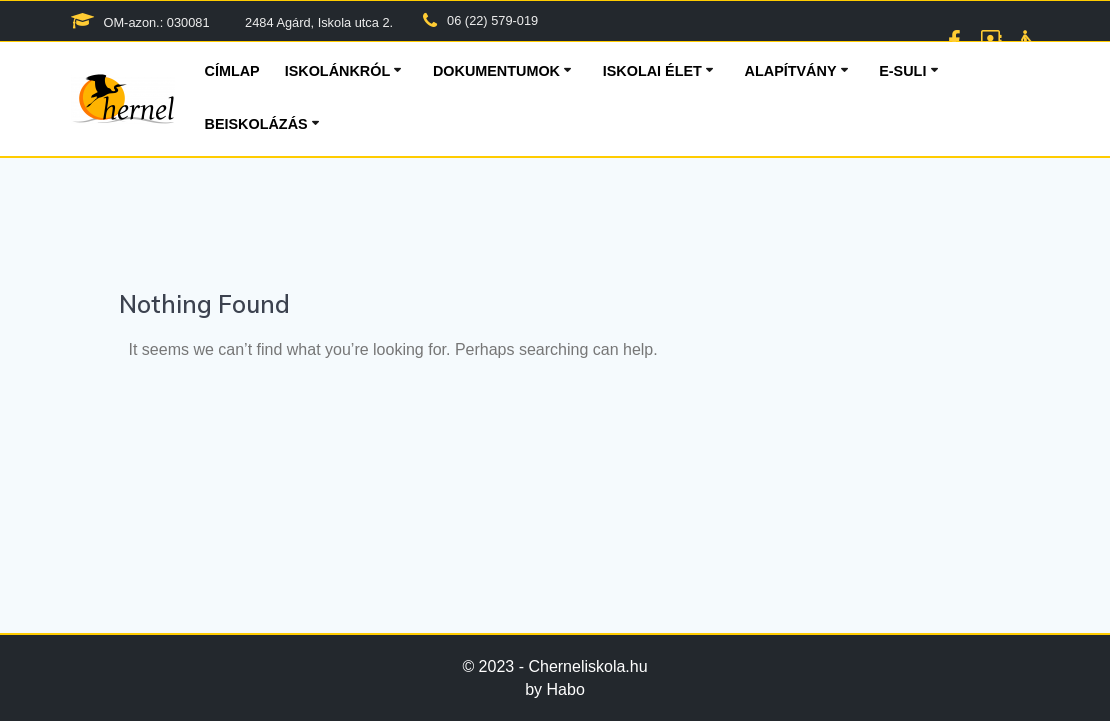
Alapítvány (791, 71)
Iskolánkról (338, 71)
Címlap (232, 71)
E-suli (902, 71)
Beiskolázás (256, 124)
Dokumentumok (496, 71)
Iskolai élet (652, 71)
